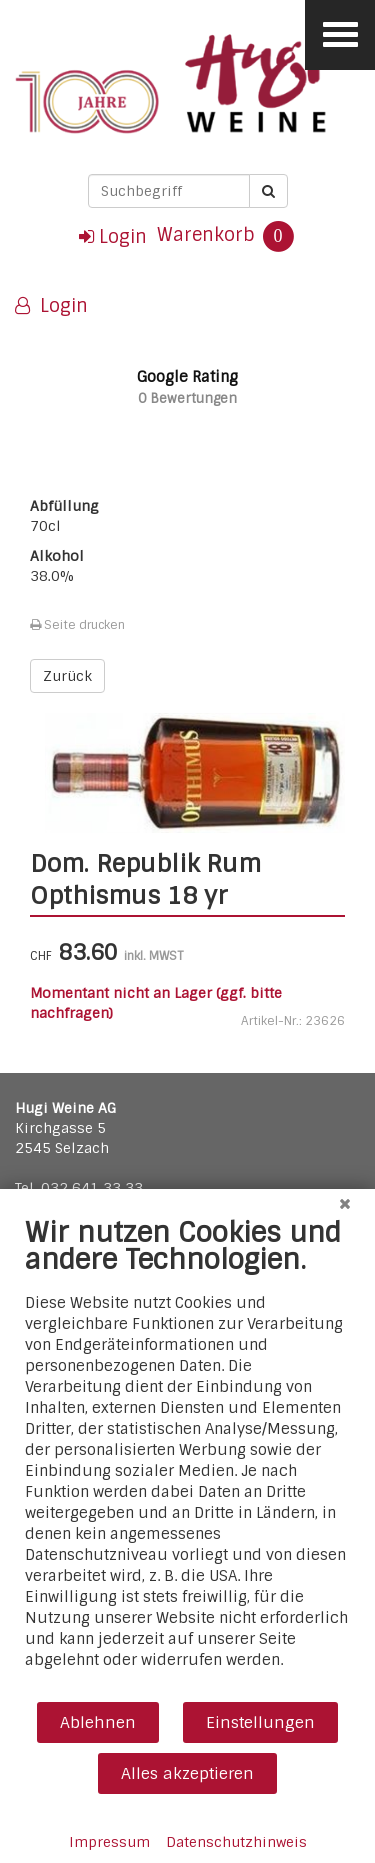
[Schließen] (345, 1204)
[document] (187, 1458)
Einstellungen (260, 1722)
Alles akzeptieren (187, 1773)
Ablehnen (98, 1722)
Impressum (109, 1842)
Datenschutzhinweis (236, 1842)
